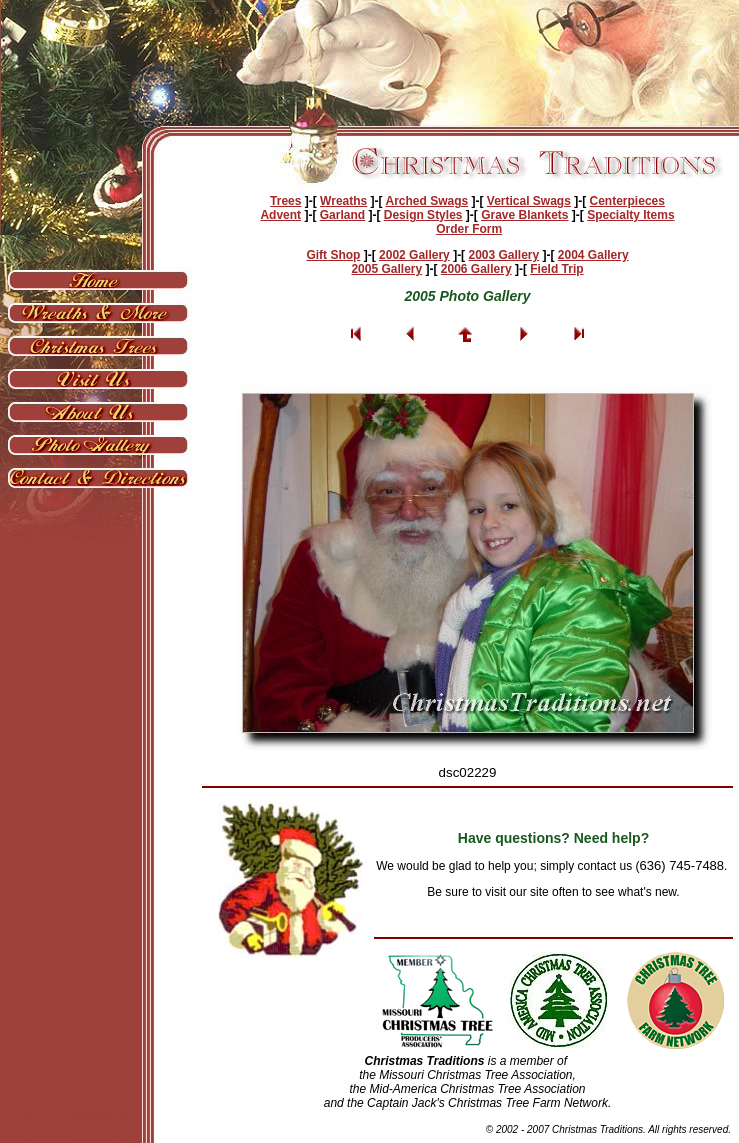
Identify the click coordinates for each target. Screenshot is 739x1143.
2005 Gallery (386, 269)
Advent (280, 215)
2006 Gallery (476, 269)
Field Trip (556, 269)
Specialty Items (630, 215)
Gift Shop (333, 255)
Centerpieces (627, 201)
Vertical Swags (529, 201)
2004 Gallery (593, 255)
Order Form (469, 229)
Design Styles (423, 215)
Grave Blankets (524, 215)
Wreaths (343, 201)
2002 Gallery (414, 255)
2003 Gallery (503, 255)
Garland (342, 215)
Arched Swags (426, 201)
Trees (285, 201)
